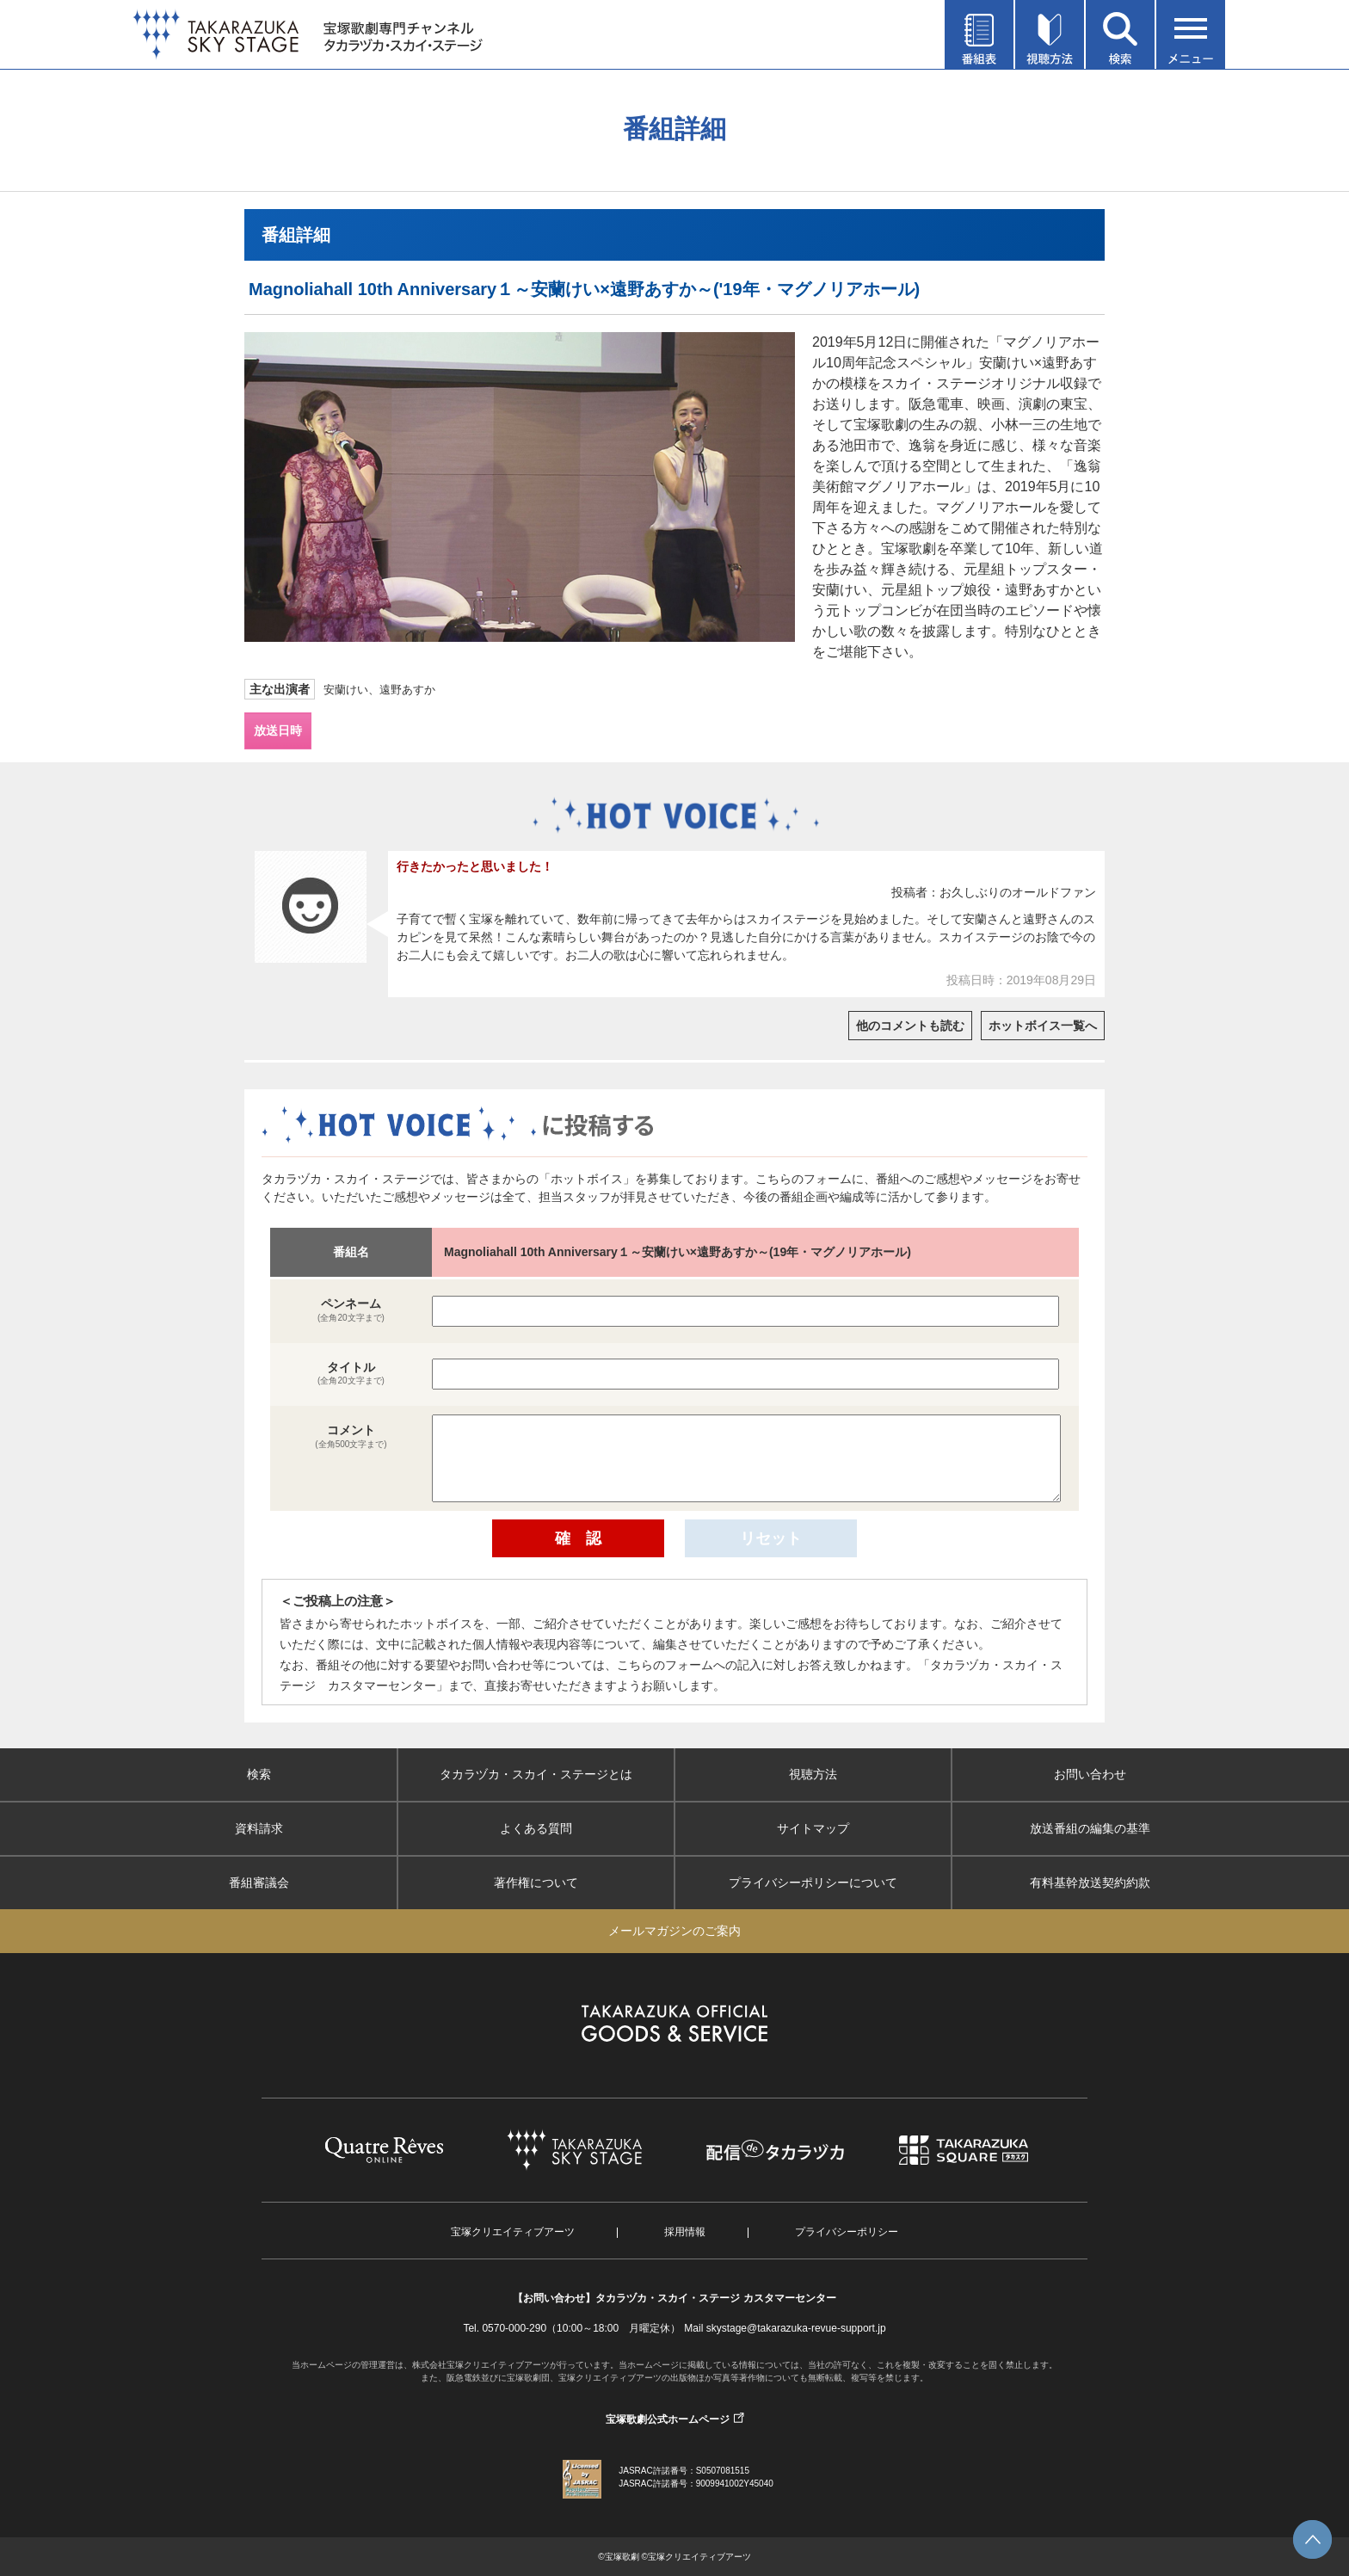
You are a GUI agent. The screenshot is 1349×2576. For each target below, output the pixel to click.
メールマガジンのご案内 (674, 1931)
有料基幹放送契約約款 (1090, 1882)
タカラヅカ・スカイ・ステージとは (536, 1774)
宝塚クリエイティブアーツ (513, 2232)
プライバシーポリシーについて (813, 1882)
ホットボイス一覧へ (1043, 1025)
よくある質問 (536, 1828)
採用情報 (684, 2232)
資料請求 (259, 1828)
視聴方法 (813, 1774)
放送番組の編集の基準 (1090, 1828)
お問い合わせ (1090, 1774)
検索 (259, 1774)
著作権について (536, 1882)
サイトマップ (813, 1828)
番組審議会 (259, 1882)
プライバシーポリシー (846, 2232)
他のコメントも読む (910, 1025)
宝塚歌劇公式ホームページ (668, 2419)
